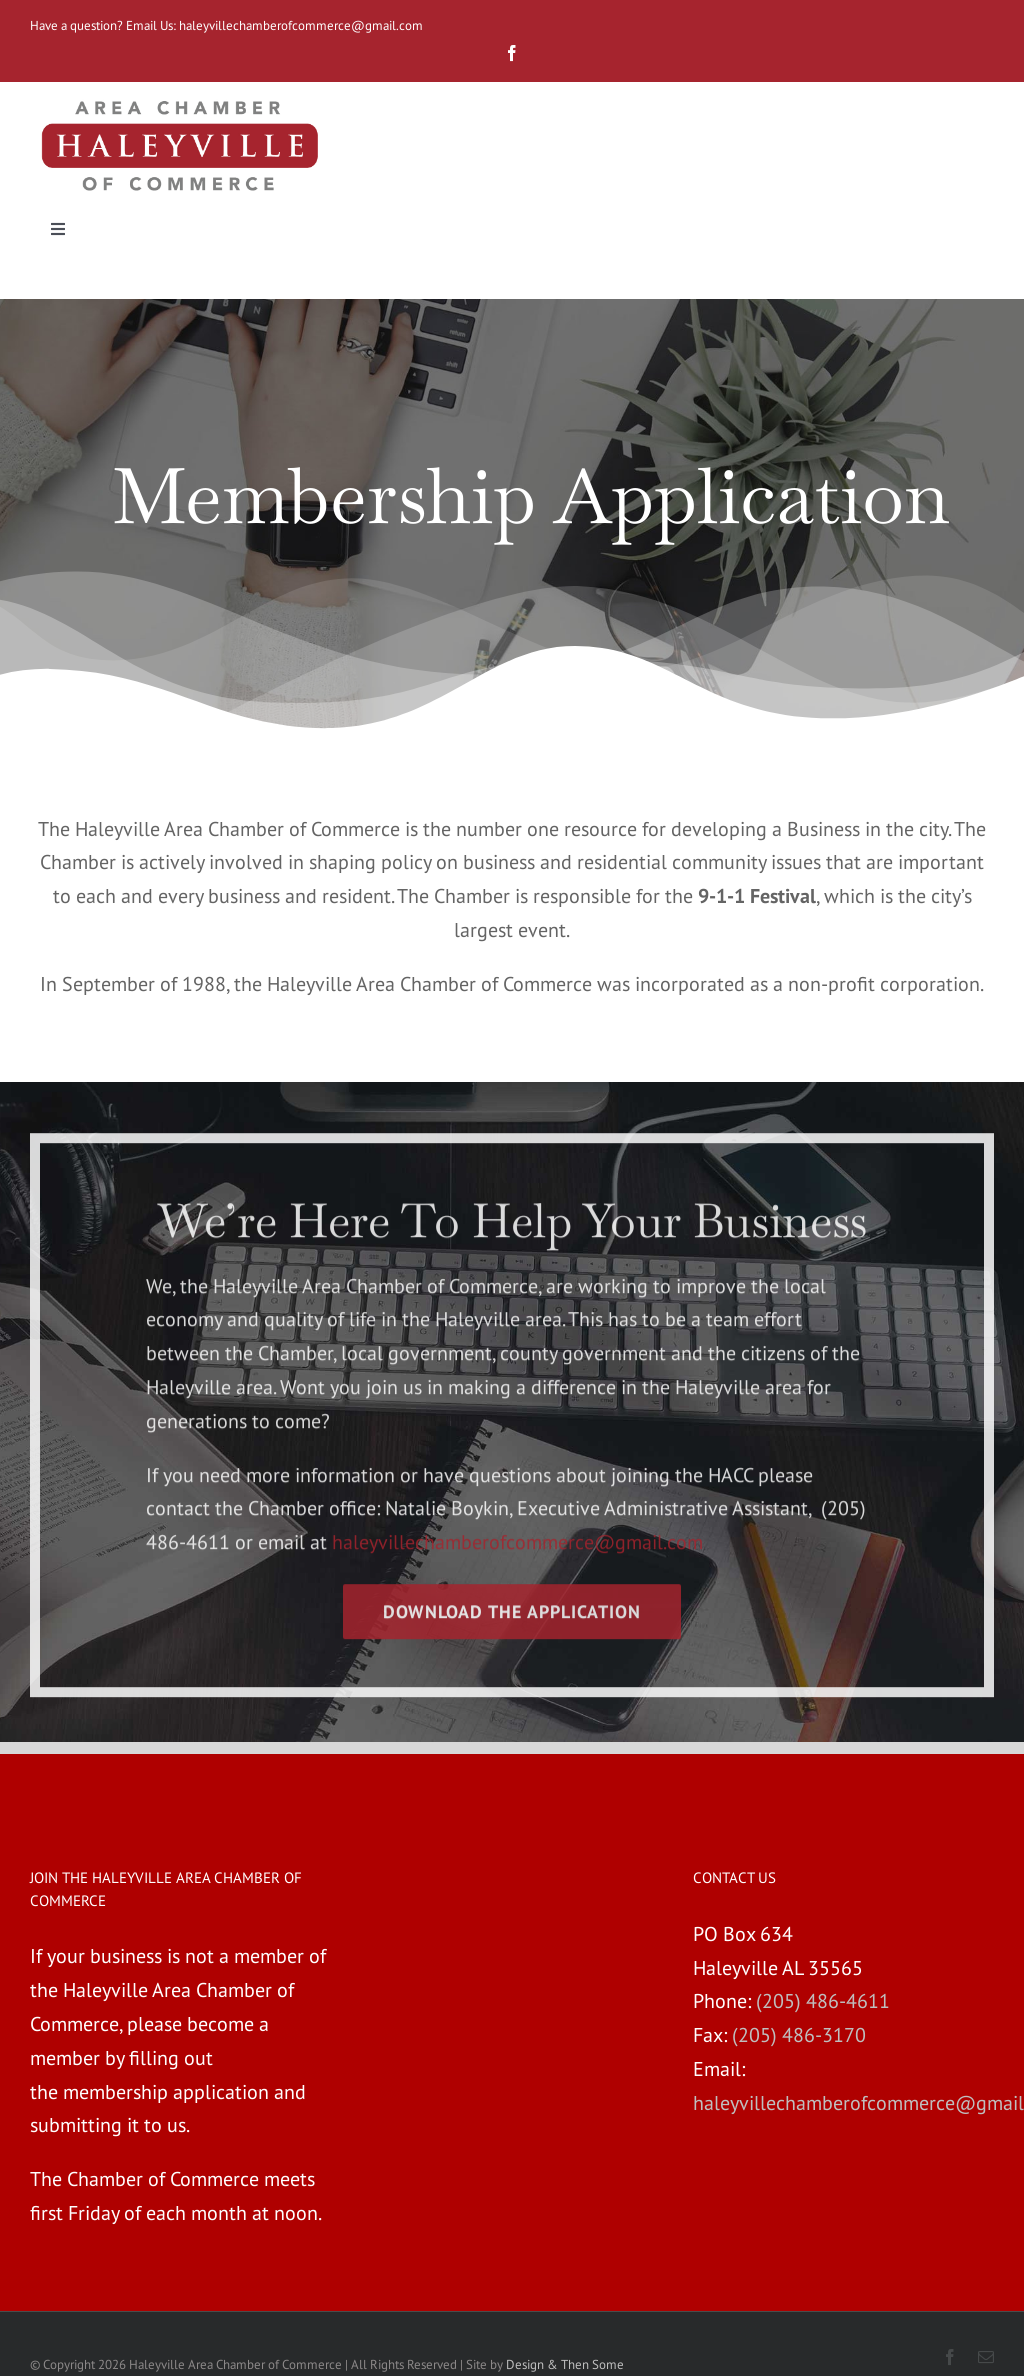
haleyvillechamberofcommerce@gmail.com (302, 25)
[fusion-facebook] (512, 53)
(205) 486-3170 (799, 2035)
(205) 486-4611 (823, 2001)
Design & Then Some (565, 2364)
